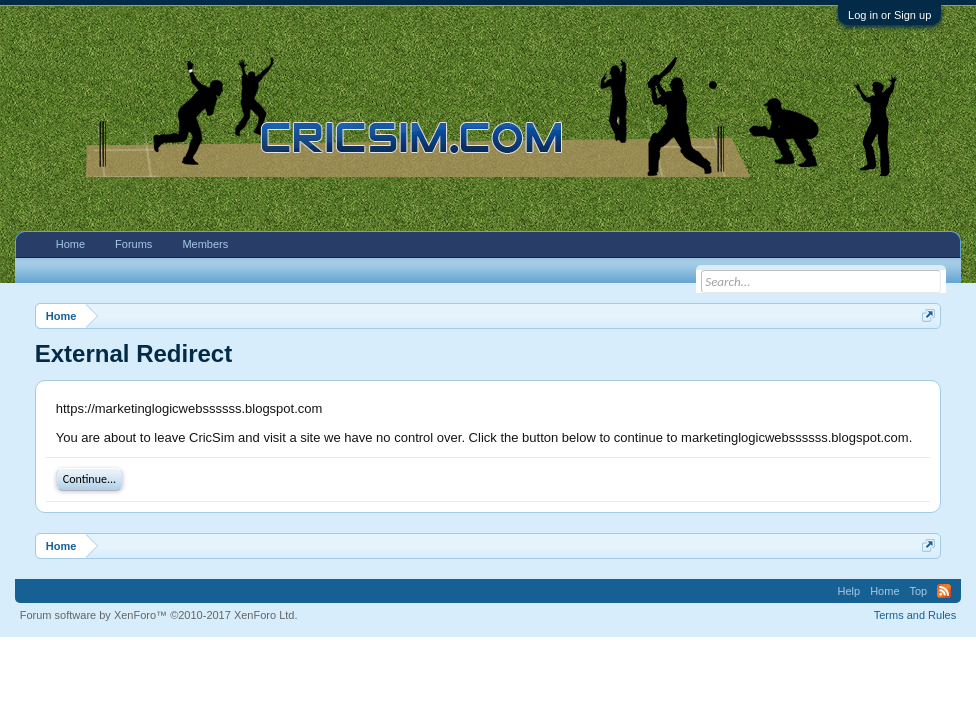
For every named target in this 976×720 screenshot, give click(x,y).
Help (849, 591)
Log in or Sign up (889, 15)
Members (205, 244)
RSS (944, 591)
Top (919, 591)
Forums (133, 244)
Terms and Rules (915, 615)
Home (70, 244)
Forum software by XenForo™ (159, 615)
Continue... (89, 479)
